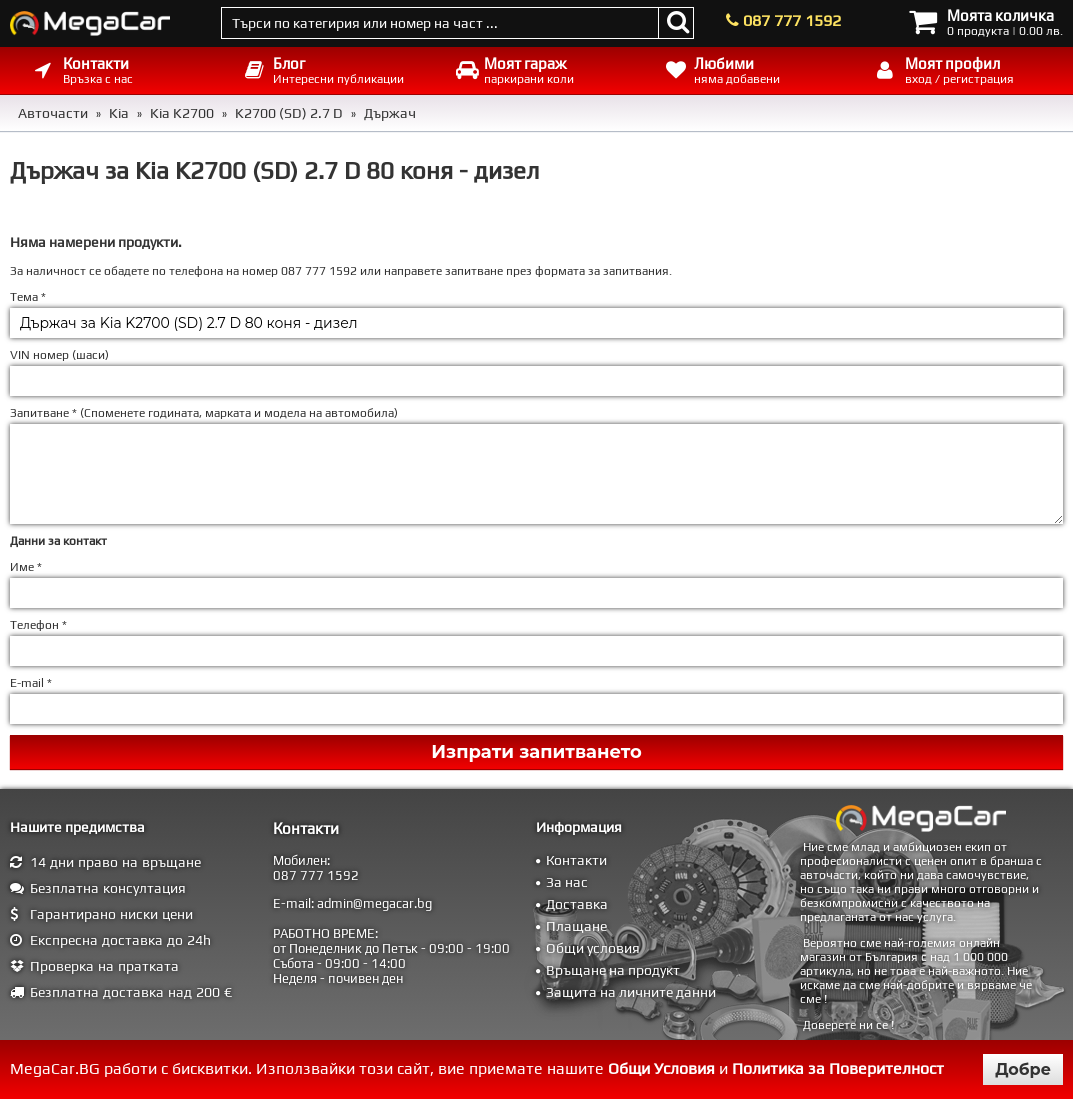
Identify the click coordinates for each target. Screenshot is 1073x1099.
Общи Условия (661, 1068)
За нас (567, 882)
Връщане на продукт (613, 970)
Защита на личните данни (631, 992)
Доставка (577, 904)
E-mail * (31, 683)
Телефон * (38, 625)
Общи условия (593, 948)
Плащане (576, 926)
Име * (26, 567)
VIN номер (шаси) (59, 355)
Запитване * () (204, 413)
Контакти (576, 860)
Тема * (28, 297)
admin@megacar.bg (374, 903)
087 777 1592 (792, 20)
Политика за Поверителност (838, 1068)
